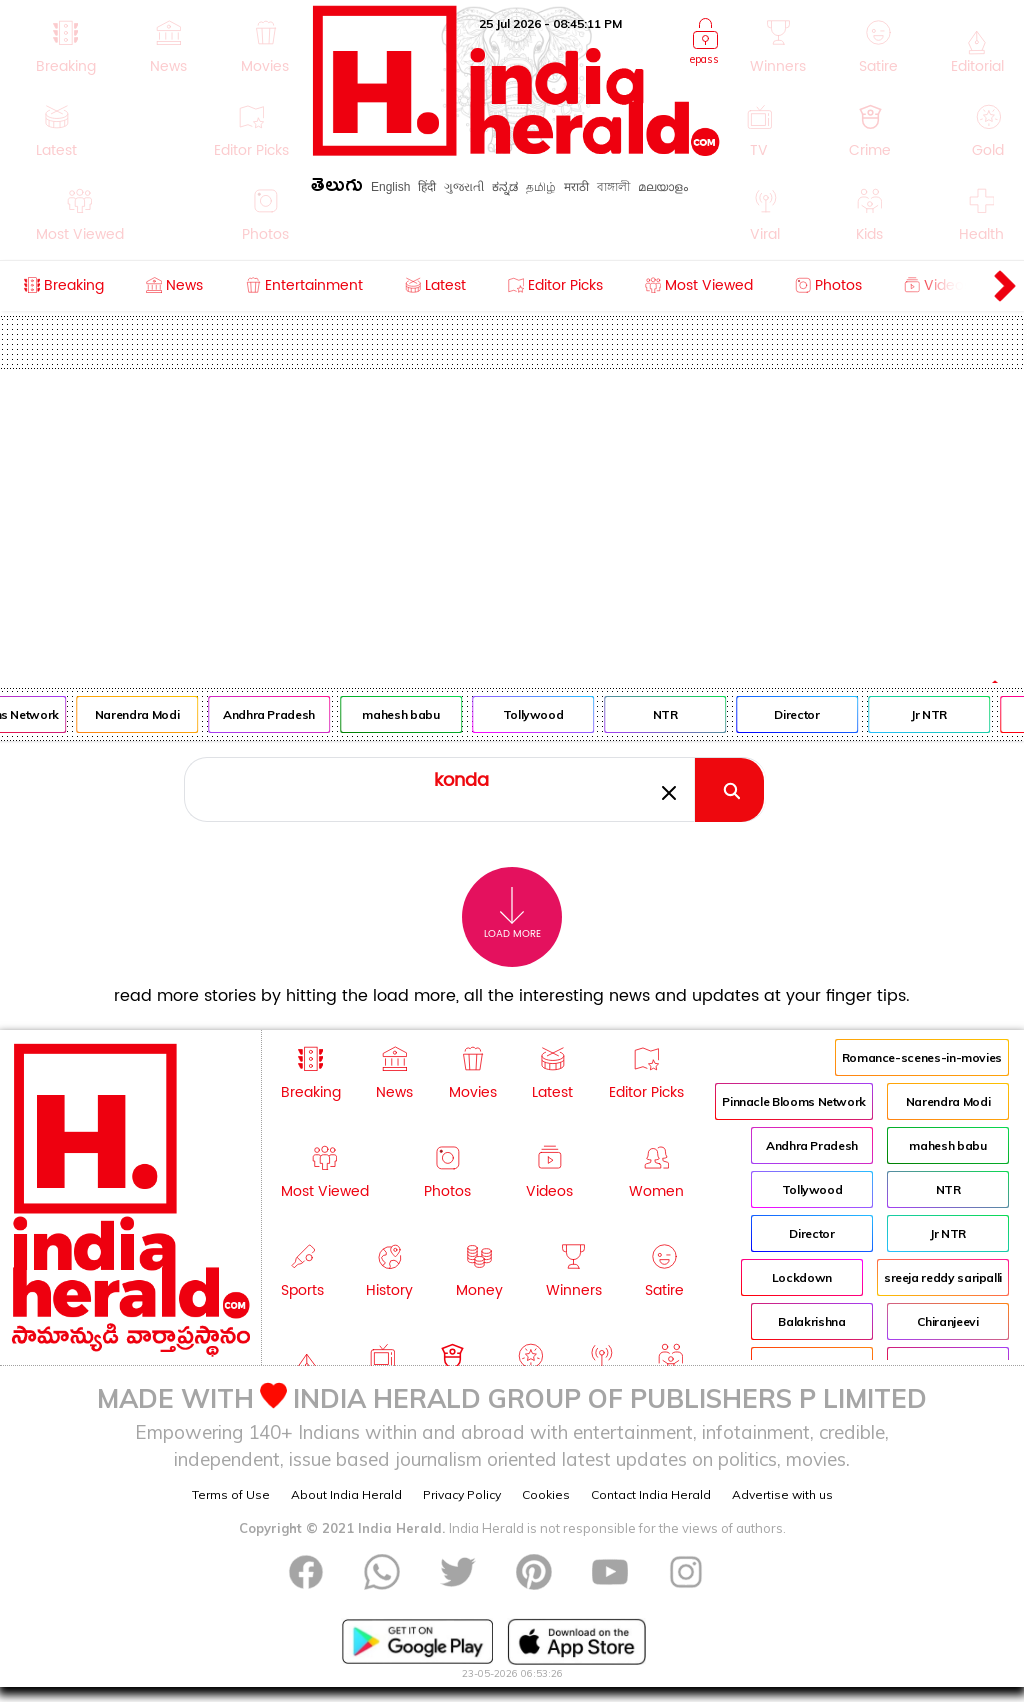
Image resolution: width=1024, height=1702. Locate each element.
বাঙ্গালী (613, 187)
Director (802, 714)
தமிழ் (541, 187)
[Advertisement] (512, 519)
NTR (670, 714)
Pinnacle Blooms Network (794, 1101)
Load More (512, 913)
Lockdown (802, 1277)
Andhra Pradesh (274, 714)
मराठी (576, 187)
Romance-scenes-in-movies (922, 1057)
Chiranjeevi (947, 1321)
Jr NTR (934, 714)
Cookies (546, 1494)
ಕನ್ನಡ (505, 187)
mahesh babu (406, 714)
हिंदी (427, 187)
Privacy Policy (462, 1494)
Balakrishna (811, 1321)
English (390, 187)
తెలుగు (337, 188)
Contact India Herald (651, 1494)
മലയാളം (663, 187)
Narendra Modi (142, 714)
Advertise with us (782, 1494)
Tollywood (538, 714)
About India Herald (346, 1494)
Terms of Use (231, 1494)
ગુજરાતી (464, 187)
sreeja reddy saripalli (943, 1277)
